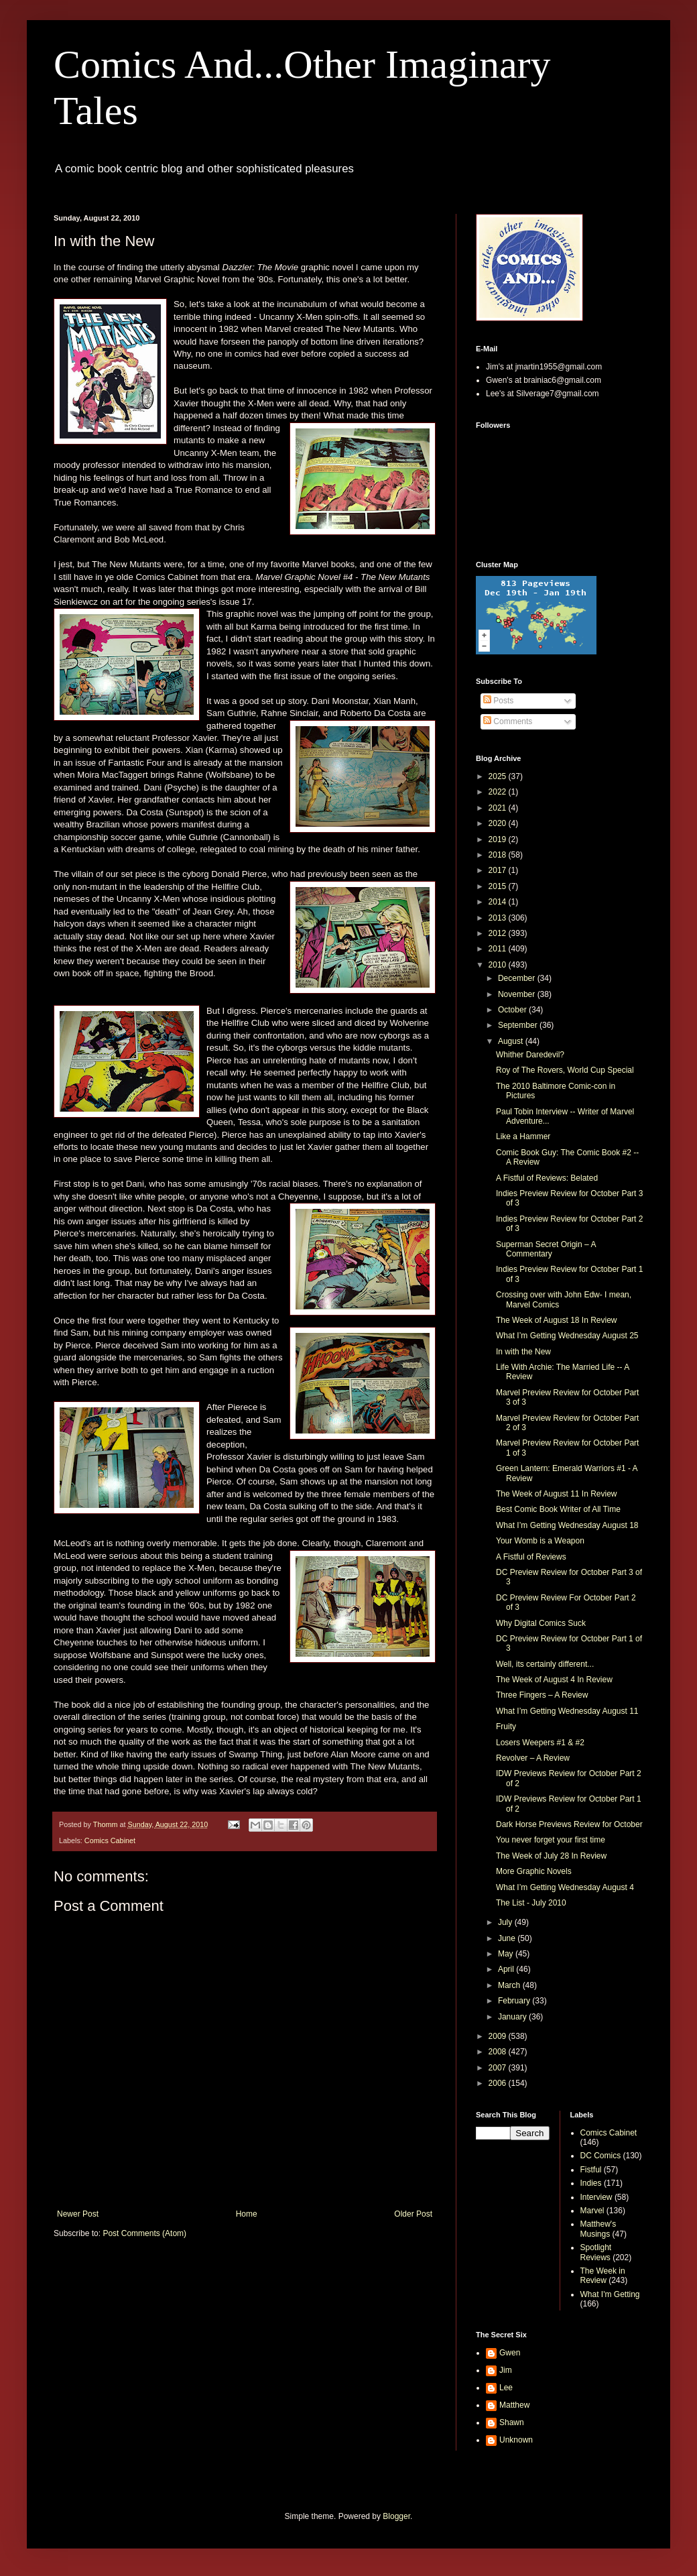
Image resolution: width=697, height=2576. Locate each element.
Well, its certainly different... (545, 1664)
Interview (596, 2197)
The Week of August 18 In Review (556, 1320)
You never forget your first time (550, 1840)
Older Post (413, 2214)
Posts (498, 700)
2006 (499, 2083)
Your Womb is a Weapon (540, 1540)
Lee (506, 2387)
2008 (499, 2051)
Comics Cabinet (109, 1840)
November (517, 994)
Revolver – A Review (533, 1758)
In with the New (523, 1351)
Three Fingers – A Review (542, 1695)
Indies (591, 2183)
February (515, 2000)
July (506, 1922)
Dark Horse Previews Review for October (569, 1824)
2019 (499, 839)
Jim (505, 2370)
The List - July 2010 (531, 1903)
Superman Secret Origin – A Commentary (546, 1249)
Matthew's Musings (598, 2228)
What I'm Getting (610, 2294)
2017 (499, 870)
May (506, 1953)
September (519, 1025)
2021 (499, 808)
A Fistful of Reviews (531, 1557)
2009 (499, 2036)
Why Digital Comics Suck (541, 1623)
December (517, 978)
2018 (499, 855)
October (513, 1009)
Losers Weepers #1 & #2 (540, 1742)
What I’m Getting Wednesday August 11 (567, 1711)
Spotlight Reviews (596, 2252)
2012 (499, 933)
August (511, 1041)
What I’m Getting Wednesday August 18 (567, 1525)
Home (246, 2214)
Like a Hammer (523, 1136)
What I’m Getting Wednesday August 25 (567, 1335)
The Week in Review (602, 2275)
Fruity (506, 1726)
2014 (499, 901)
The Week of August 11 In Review (556, 1494)
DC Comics (600, 2155)
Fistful (591, 2169)
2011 (499, 948)
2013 (499, 918)
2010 (499, 965)
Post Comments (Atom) (144, 2233)
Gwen (509, 2352)
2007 (499, 2067)
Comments (507, 721)
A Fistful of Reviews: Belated (547, 1178)
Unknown (516, 2440)
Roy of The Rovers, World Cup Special (565, 1070)
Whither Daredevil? (530, 1054)
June (507, 1938)
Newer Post (78, 2214)
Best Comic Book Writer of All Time (558, 1509)
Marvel (592, 2210)
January (513, 2017)
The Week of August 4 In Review (554, 1679)
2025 (499, 776)
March (510, 1985)
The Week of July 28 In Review (551, 1856)
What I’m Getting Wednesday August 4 (565, 1887)
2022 (499, 792)
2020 (499, 823)
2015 (499, 886)
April (507, 1969)
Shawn (511, 2422)
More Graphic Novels (534, 1871)
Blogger (396, 2516)
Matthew (514, 2405)
